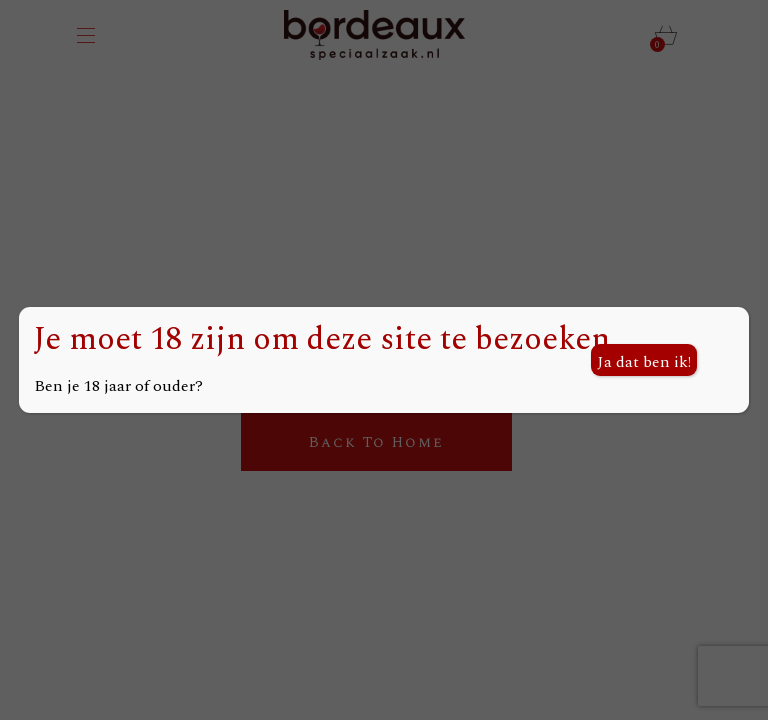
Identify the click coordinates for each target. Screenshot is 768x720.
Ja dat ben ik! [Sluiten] (644, 362)
